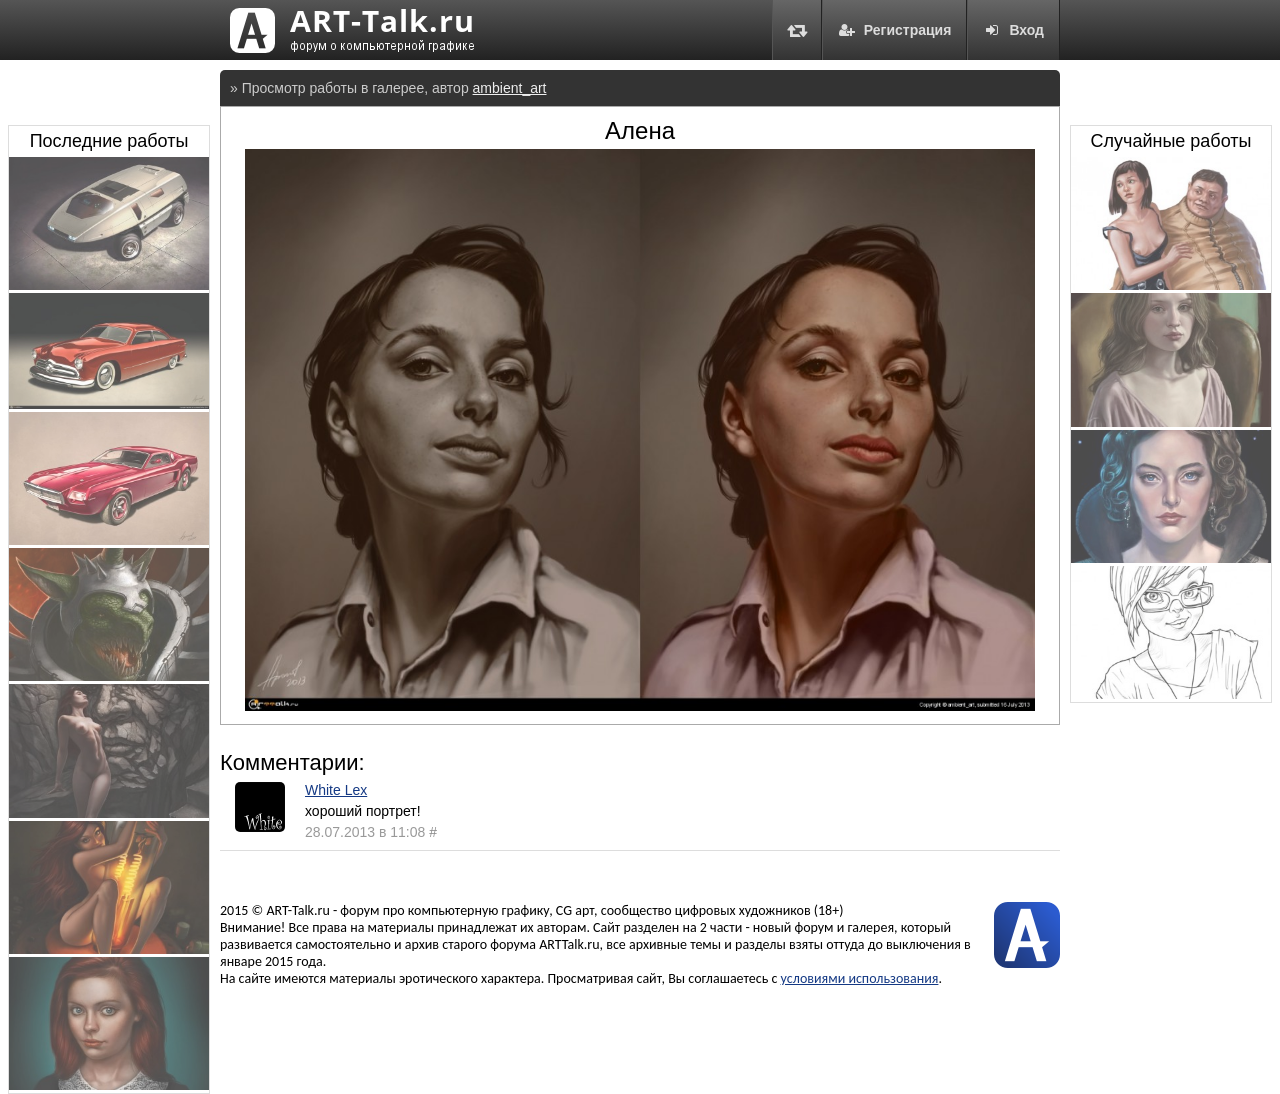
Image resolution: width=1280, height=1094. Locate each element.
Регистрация (895, 30)
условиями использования (860, 978)
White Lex (336, 790)
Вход (1013, 30)
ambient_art (510, 88)
